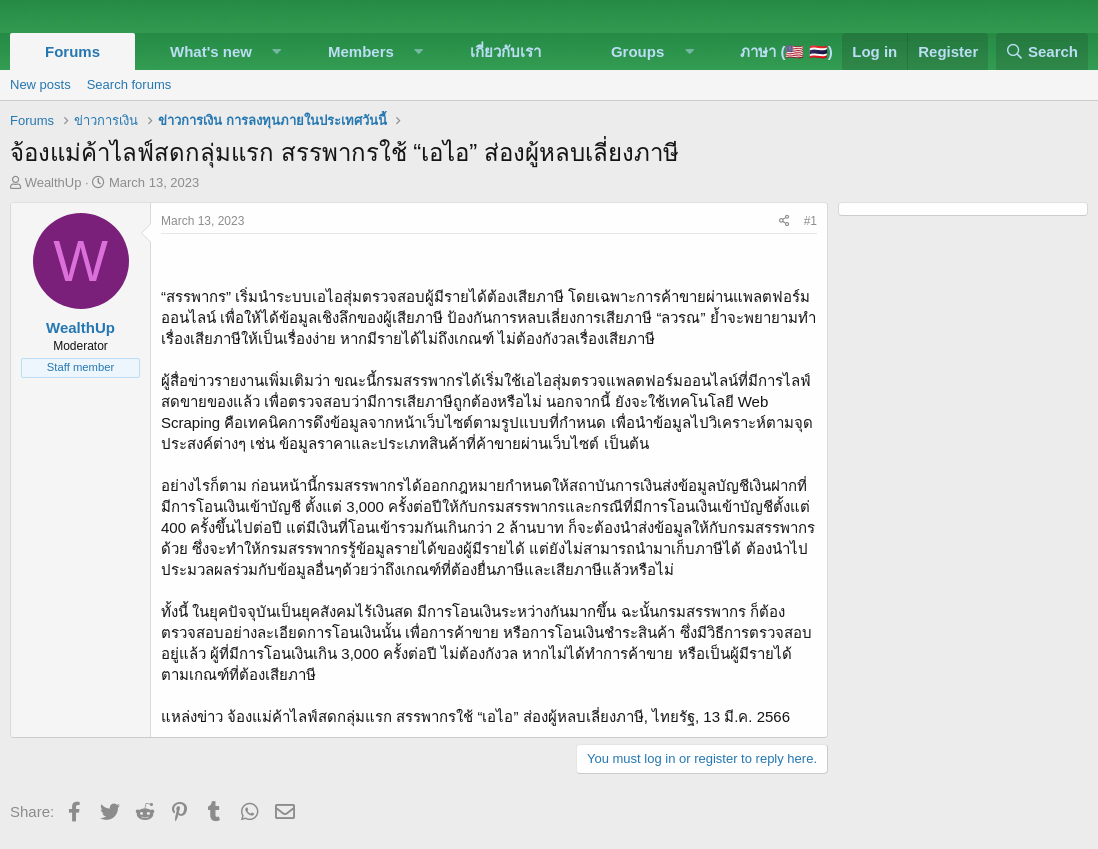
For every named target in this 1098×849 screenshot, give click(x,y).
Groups (637, 51)
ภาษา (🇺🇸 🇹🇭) (786, 51)
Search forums (129, 84)
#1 (810, 221)
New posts (40, 84)
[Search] (1042, 51)
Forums (72, 51)
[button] (277, 51)
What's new (211, 51)
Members (361, 51)
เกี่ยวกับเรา (505, 51)
